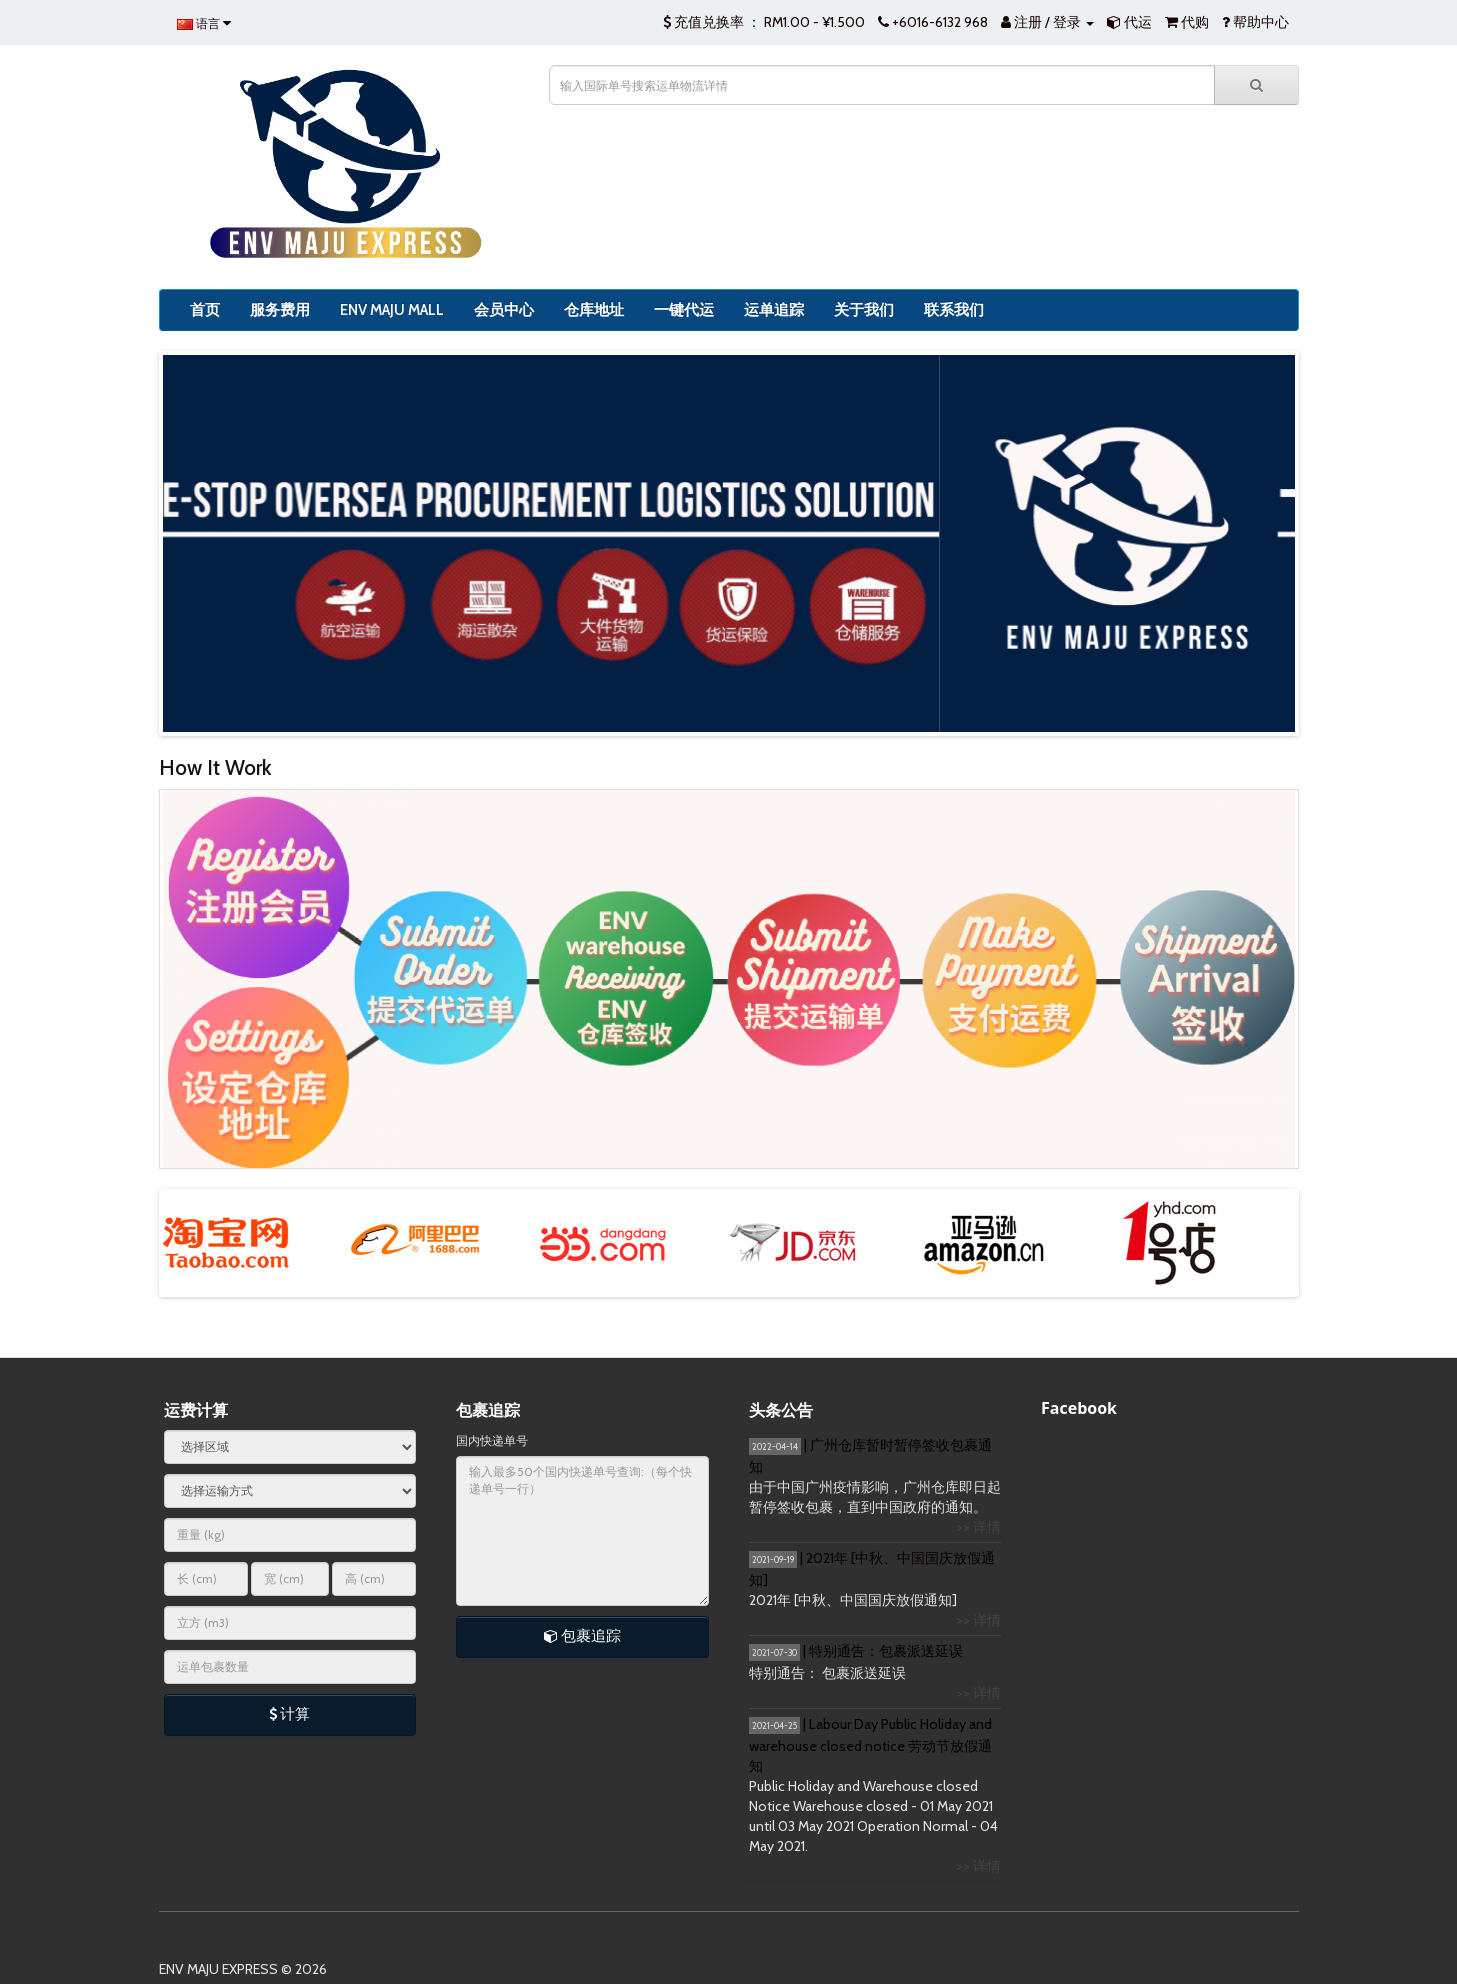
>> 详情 (978, 1527)
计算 (289, 1714)
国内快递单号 (492, 1440)
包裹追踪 (582, 1636)
